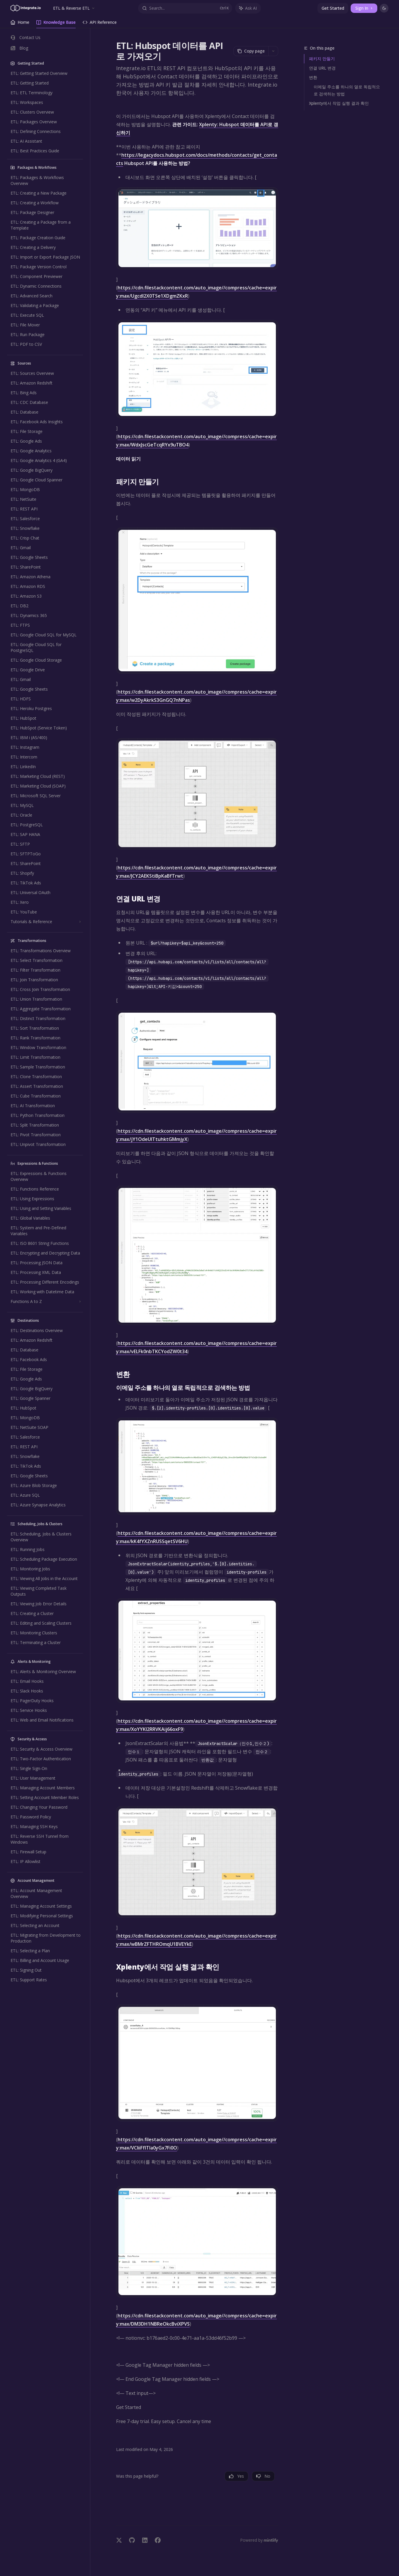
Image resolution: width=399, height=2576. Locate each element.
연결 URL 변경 (322, 68)
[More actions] (273, 51)
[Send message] (271, 2517)
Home (20, 23)
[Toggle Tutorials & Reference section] (45, 921)
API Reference (100, 23)
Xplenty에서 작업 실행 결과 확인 (339, 103)
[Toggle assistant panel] (248, 8)
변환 (313, 77)
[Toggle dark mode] (384, 8)
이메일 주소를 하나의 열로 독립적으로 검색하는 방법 (347, 90)
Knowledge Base (56, 23)
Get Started (333, 8)
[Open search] (185, 8)
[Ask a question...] (197, 2514)
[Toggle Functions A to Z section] (45, 1301)
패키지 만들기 (322, 58)
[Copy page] (250, 51)
